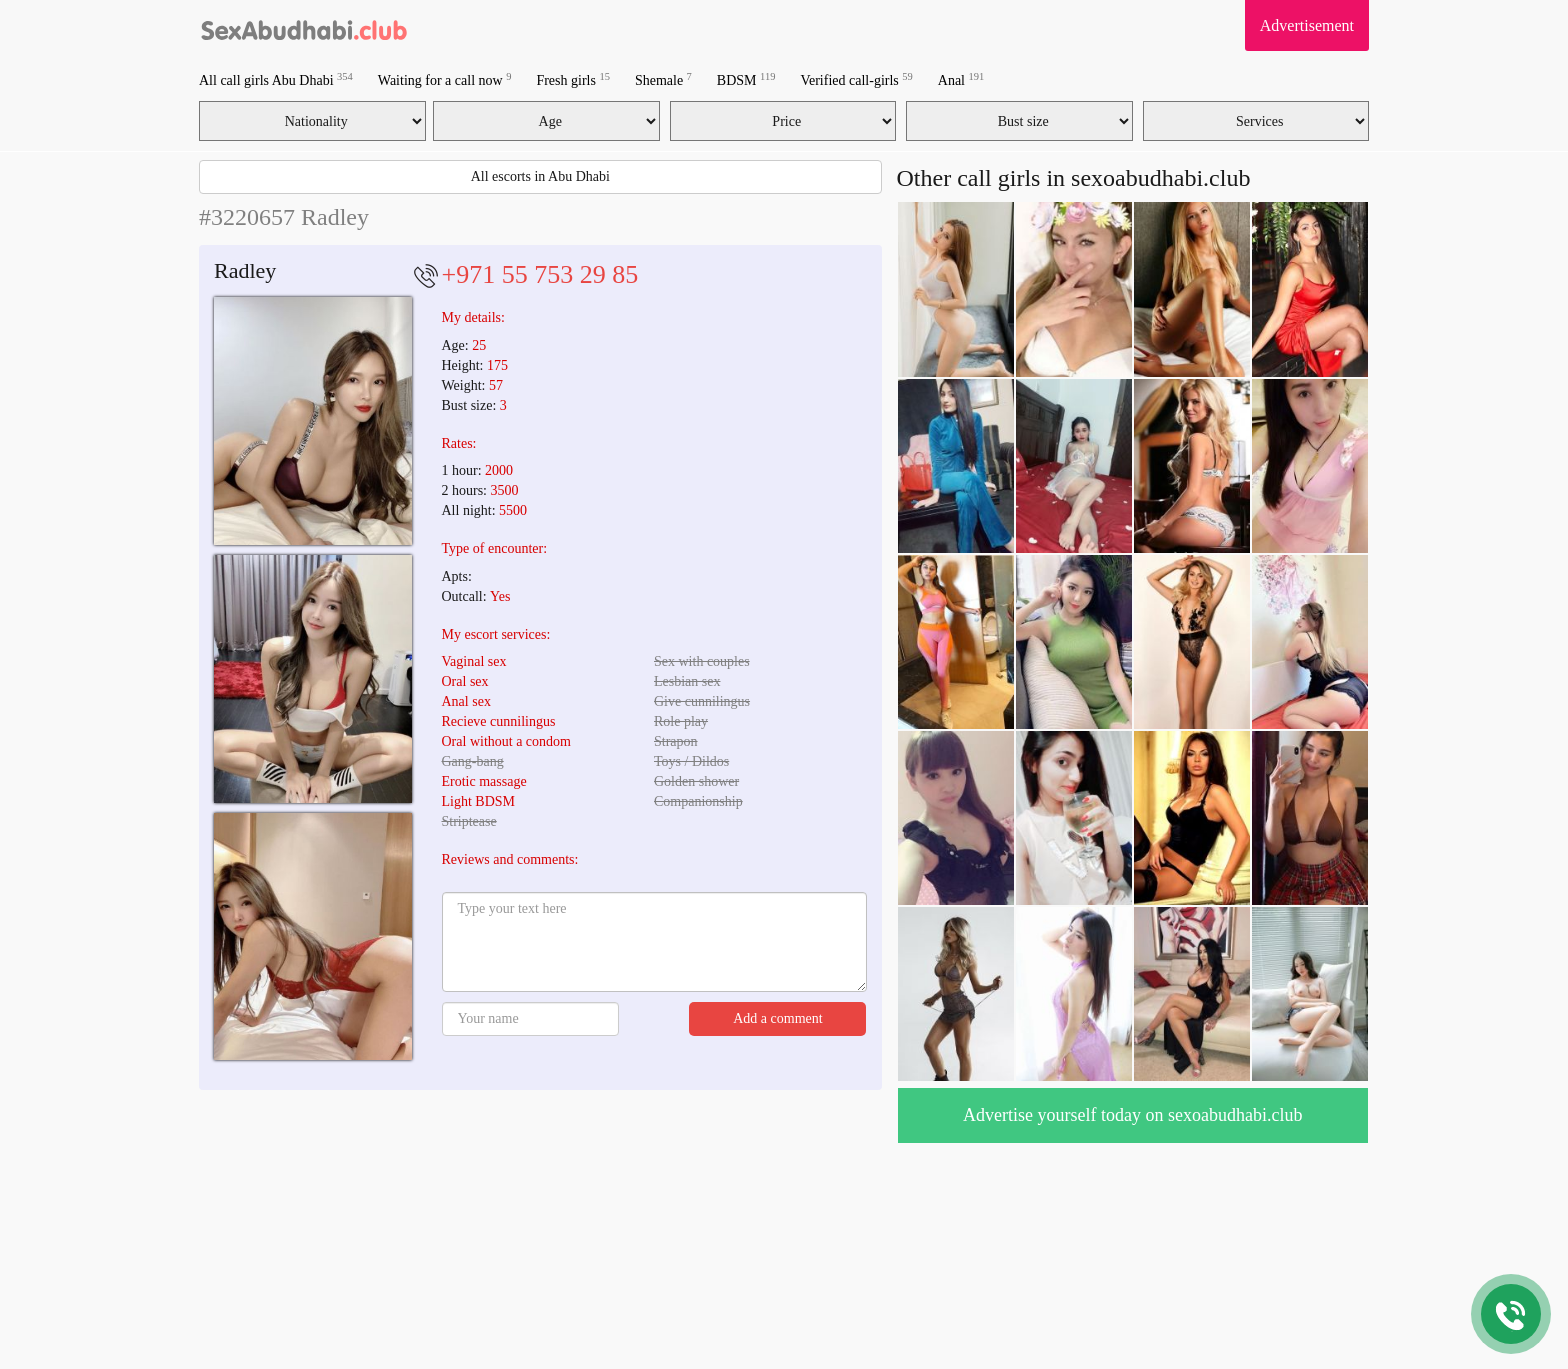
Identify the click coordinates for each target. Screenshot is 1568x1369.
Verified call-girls (856, 79)
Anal (961, 79)
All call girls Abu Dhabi (276, 79)
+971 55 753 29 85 (540, 274)
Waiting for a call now (445, 79)
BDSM (746, 79)
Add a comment (777, 1018)
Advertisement (1307, 25)
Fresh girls (573, 79)
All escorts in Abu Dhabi (540, 176)
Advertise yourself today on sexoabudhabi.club (1132, 1115)
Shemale (663, 79)
